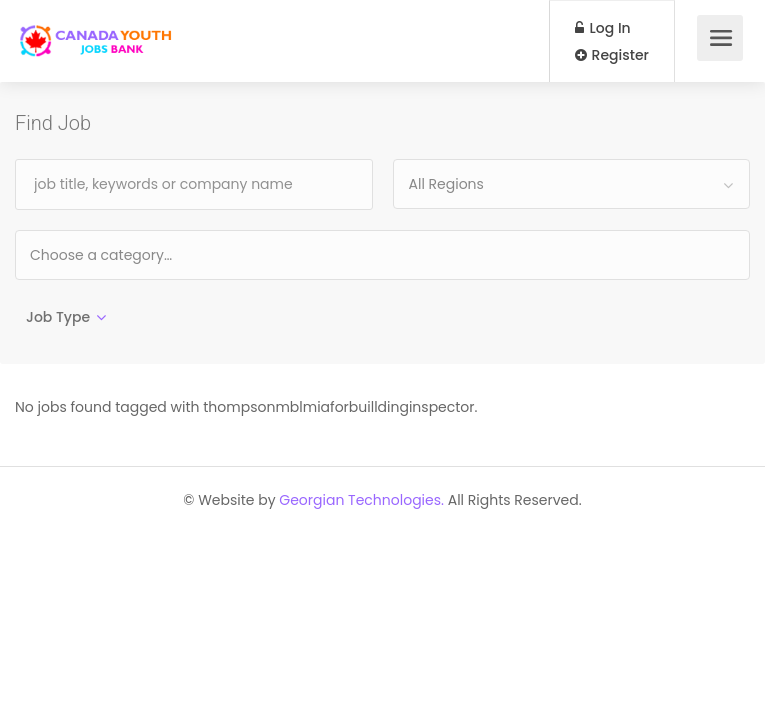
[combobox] (572, 184)
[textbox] (165, 254)
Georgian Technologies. (361, 500)
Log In (603, 28)
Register (612, 55)
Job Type (58, 317)
